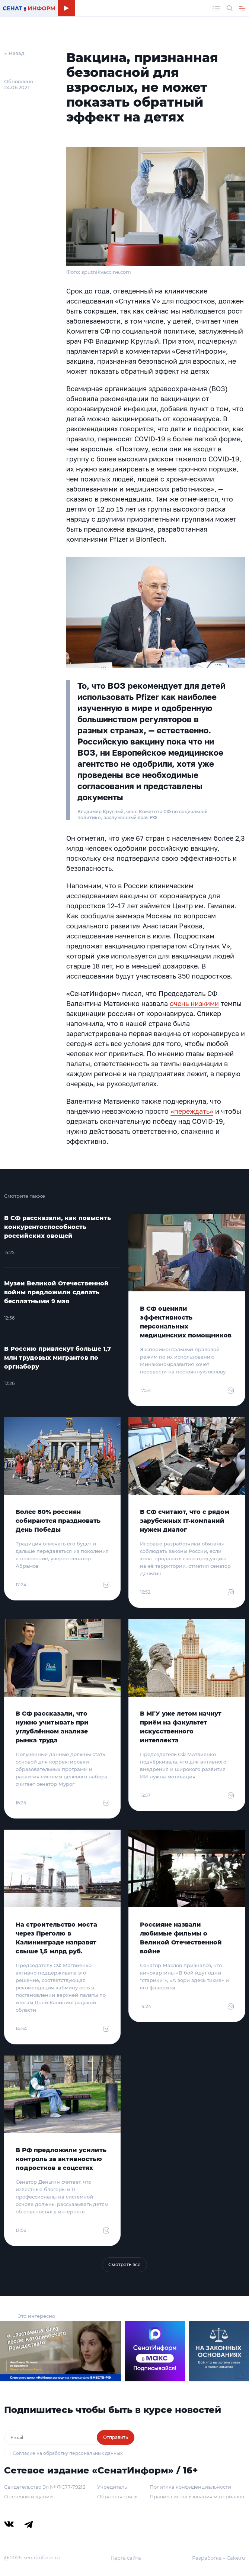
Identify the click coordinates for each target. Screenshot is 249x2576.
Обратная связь (117, 2496)
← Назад (14, 53)
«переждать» (191, 1111)
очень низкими (194, 1003)
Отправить (115, 2437)
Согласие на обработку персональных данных (67, 2453)
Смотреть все (124, 2264)
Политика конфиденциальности (190, 2487)
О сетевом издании (28, 2496)
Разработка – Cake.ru (218, 2558)
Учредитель (112, 2487)
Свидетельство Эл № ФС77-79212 (44, 2487)
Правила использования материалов (197, 2496)
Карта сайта (126, 2558)
